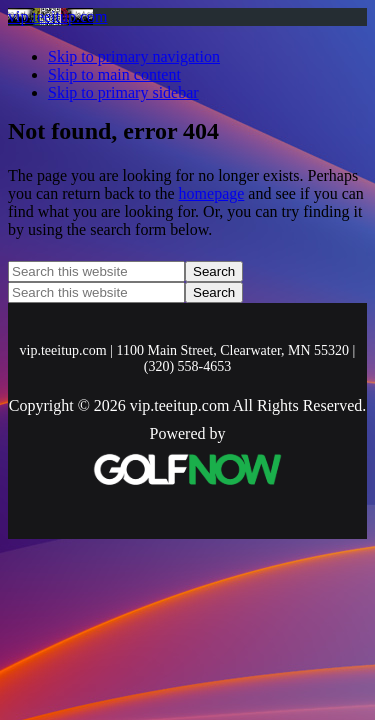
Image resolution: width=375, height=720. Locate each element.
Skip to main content (114, 74)
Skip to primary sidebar (123, 92)
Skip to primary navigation (134, 56)
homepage (212, 193)
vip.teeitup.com (58, 16)
